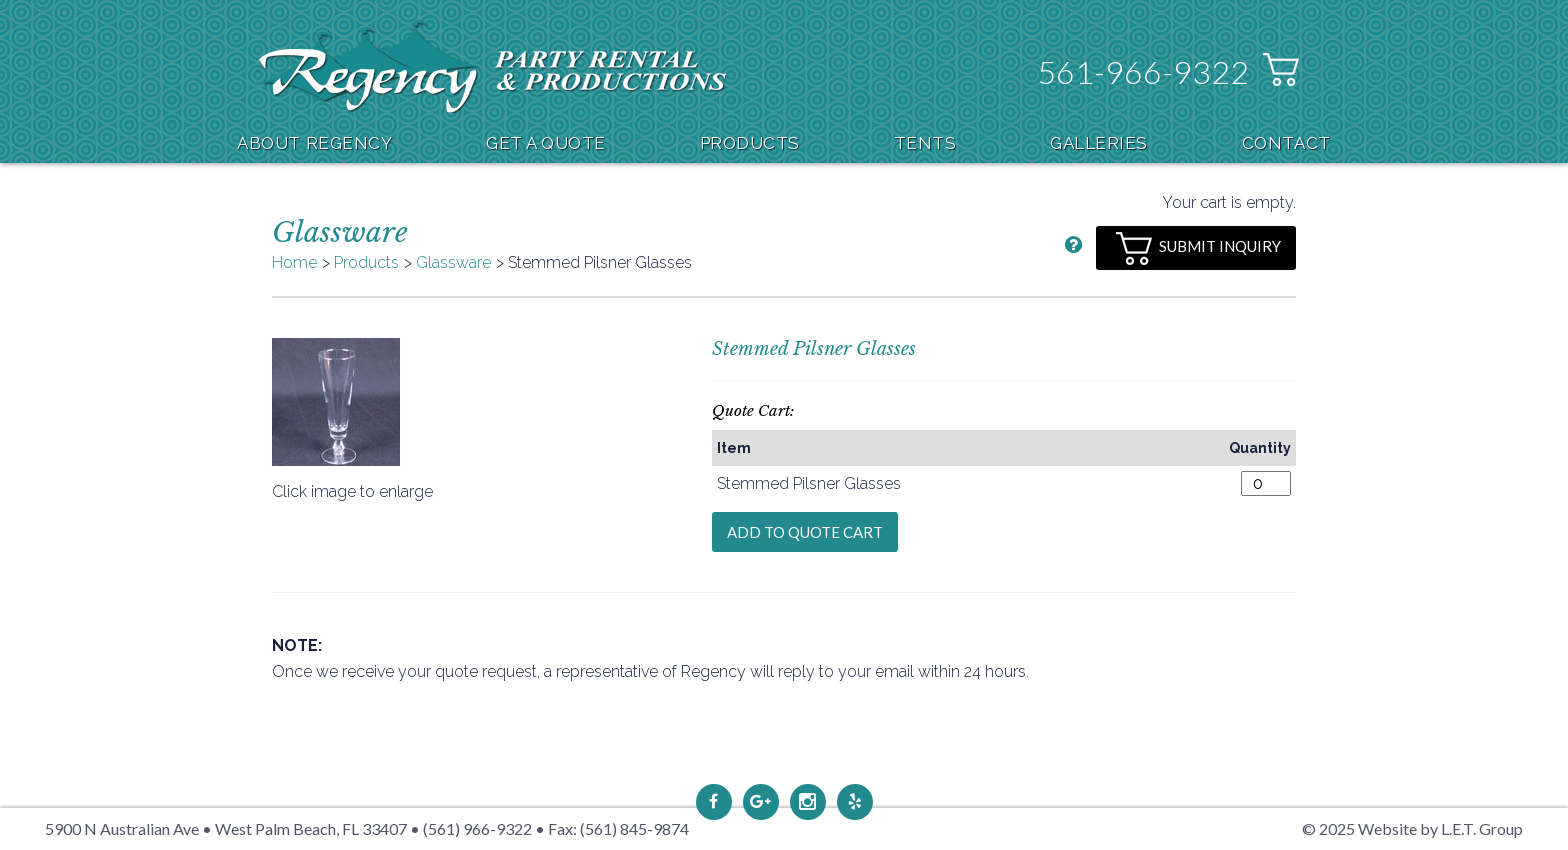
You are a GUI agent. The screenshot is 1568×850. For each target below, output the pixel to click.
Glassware (453, 262)
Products (750, 143)
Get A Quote (546, 143)
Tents (925, 143)
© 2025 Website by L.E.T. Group (1412, 828)
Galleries (1099, 143)
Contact (1286, 143)
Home (294, 262)
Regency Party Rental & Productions (492, 66)
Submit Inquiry (1198, 248)
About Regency (314, 143)
